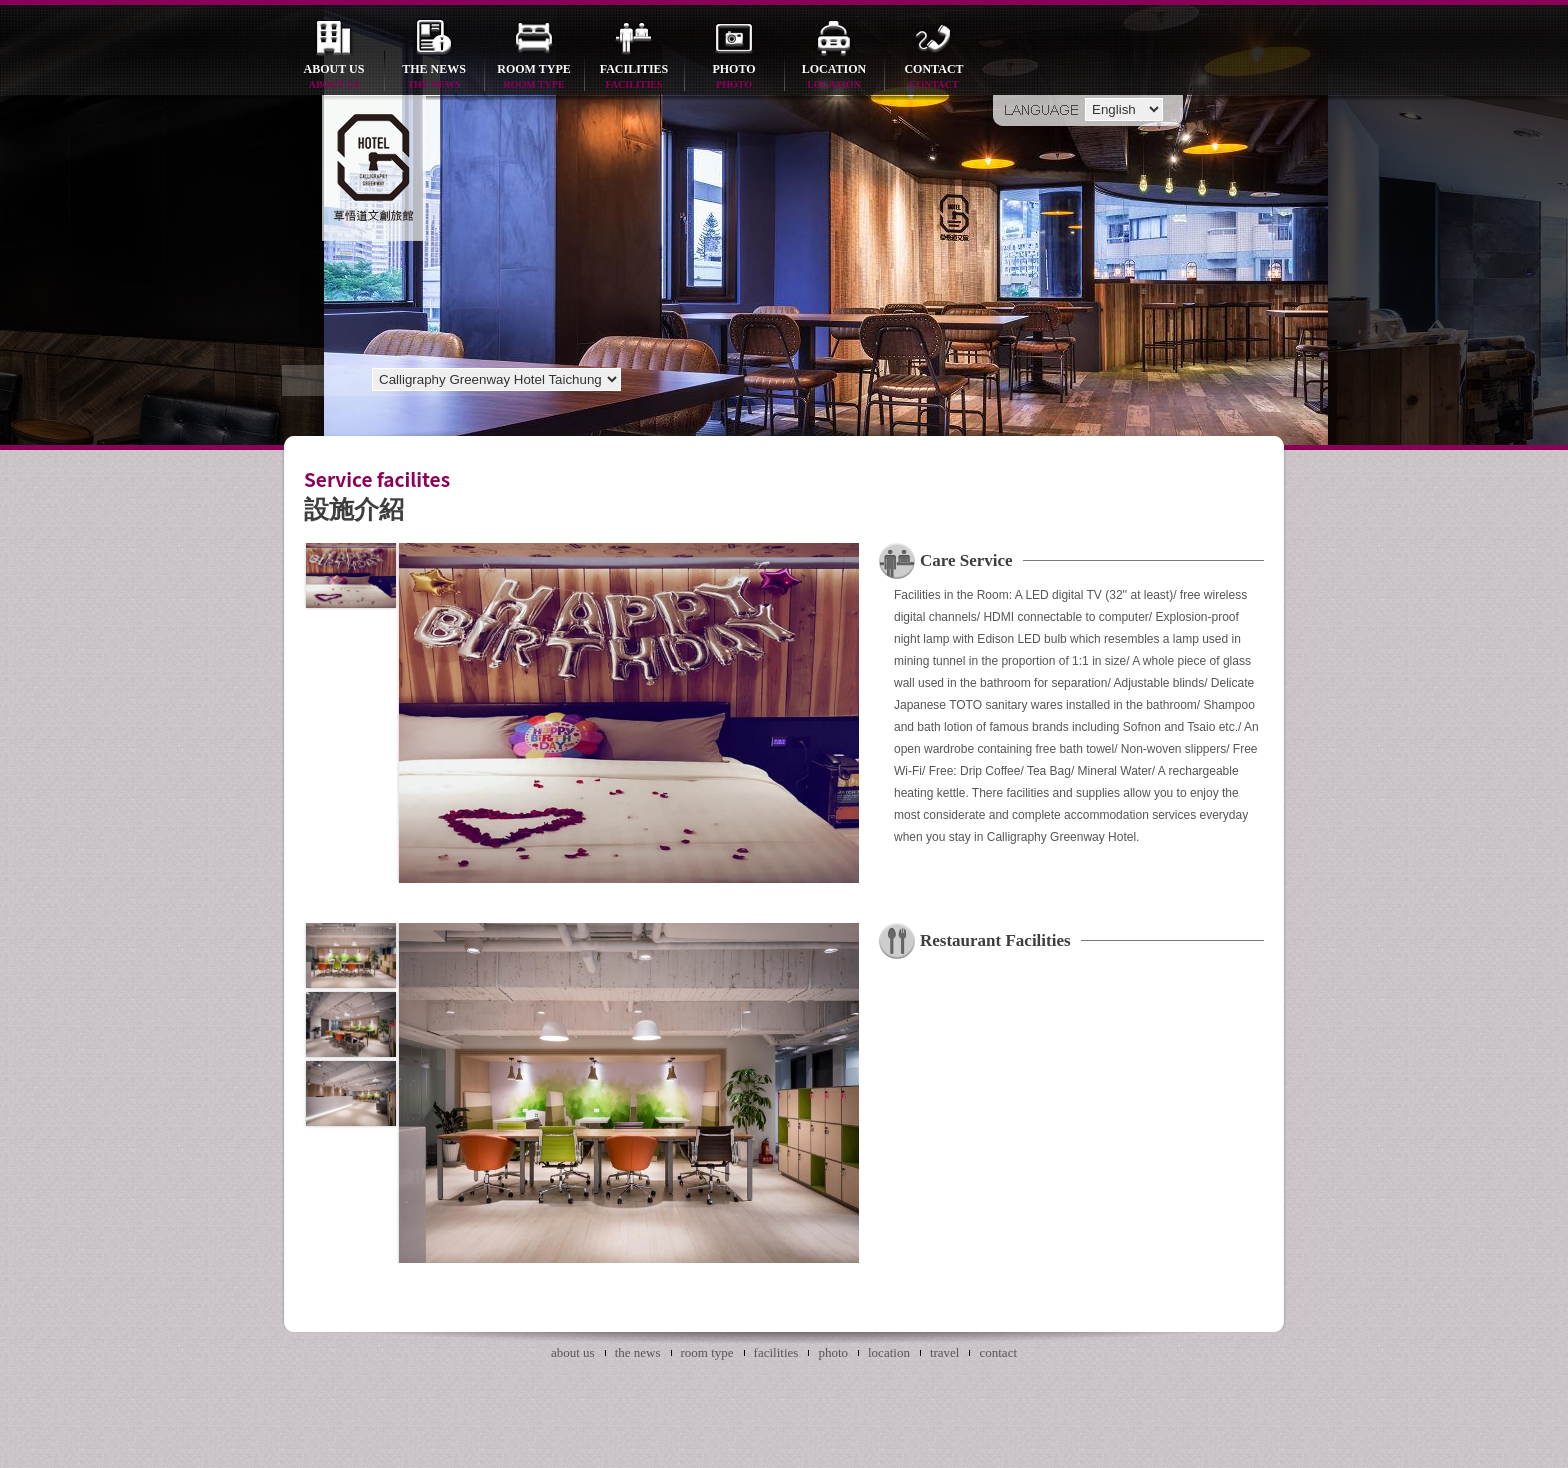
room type (534, 77)
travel (945, 1352)
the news (434, 77)
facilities (634, 77)
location (834, 77)
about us (334, 77)
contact (934, 77)
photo (734, 77)
